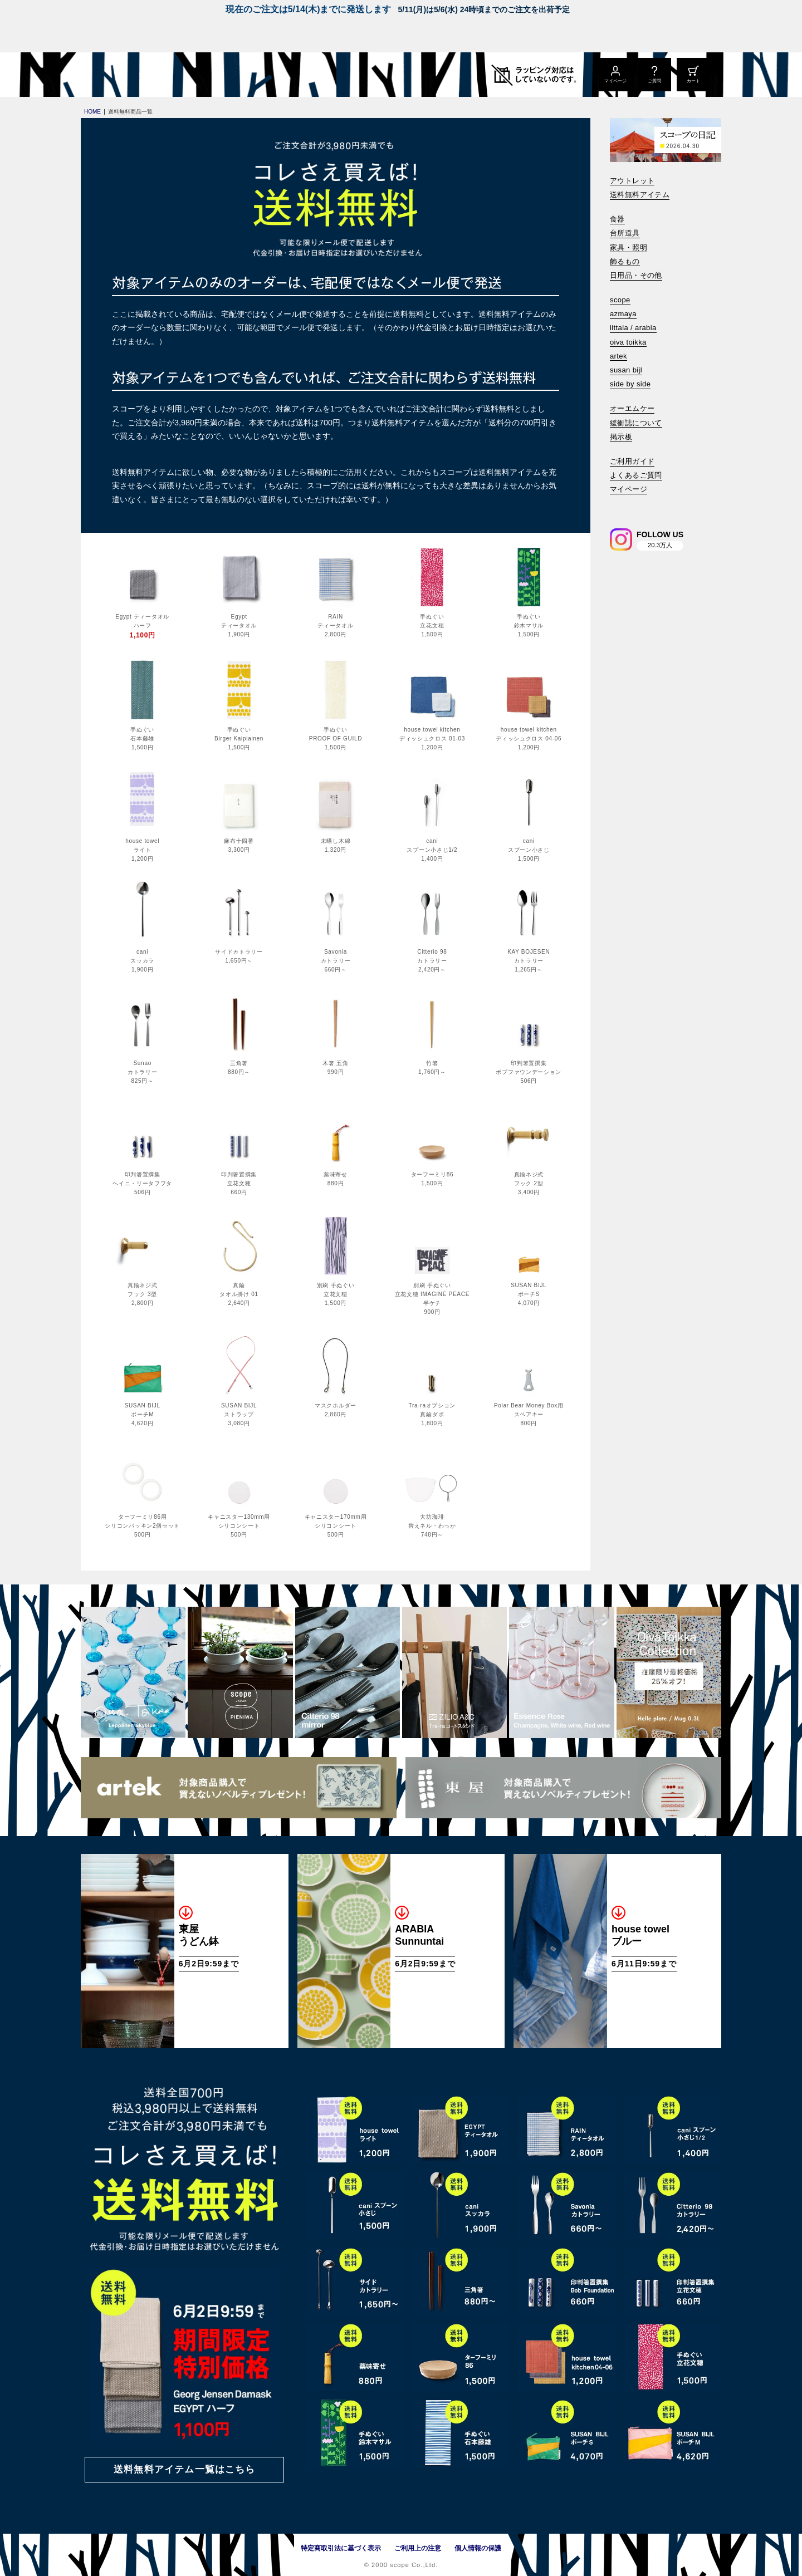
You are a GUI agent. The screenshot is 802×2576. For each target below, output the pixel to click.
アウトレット (632, 180)
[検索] (617, 505)
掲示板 (621, 437)
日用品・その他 (636, 275)
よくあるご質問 (636, 475)
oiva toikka (628, 342)
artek (618, 356)
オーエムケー (632, 408)
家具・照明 (628, 247)
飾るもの (625, 261)
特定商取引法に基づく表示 (341, 2548)
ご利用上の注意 (417, 2548)
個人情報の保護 (477, 2548)
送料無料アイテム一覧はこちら (184, 2469)
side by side (630, 384)
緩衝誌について (636, 423)
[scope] (174, 74)
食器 (617, 219)
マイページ (628, 489)
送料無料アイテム (639, 194)
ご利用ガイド (632, 461)
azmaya (623, 314)
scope (620, 300)
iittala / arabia (633, 327)
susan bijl (626, 370)
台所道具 (625, 233)
